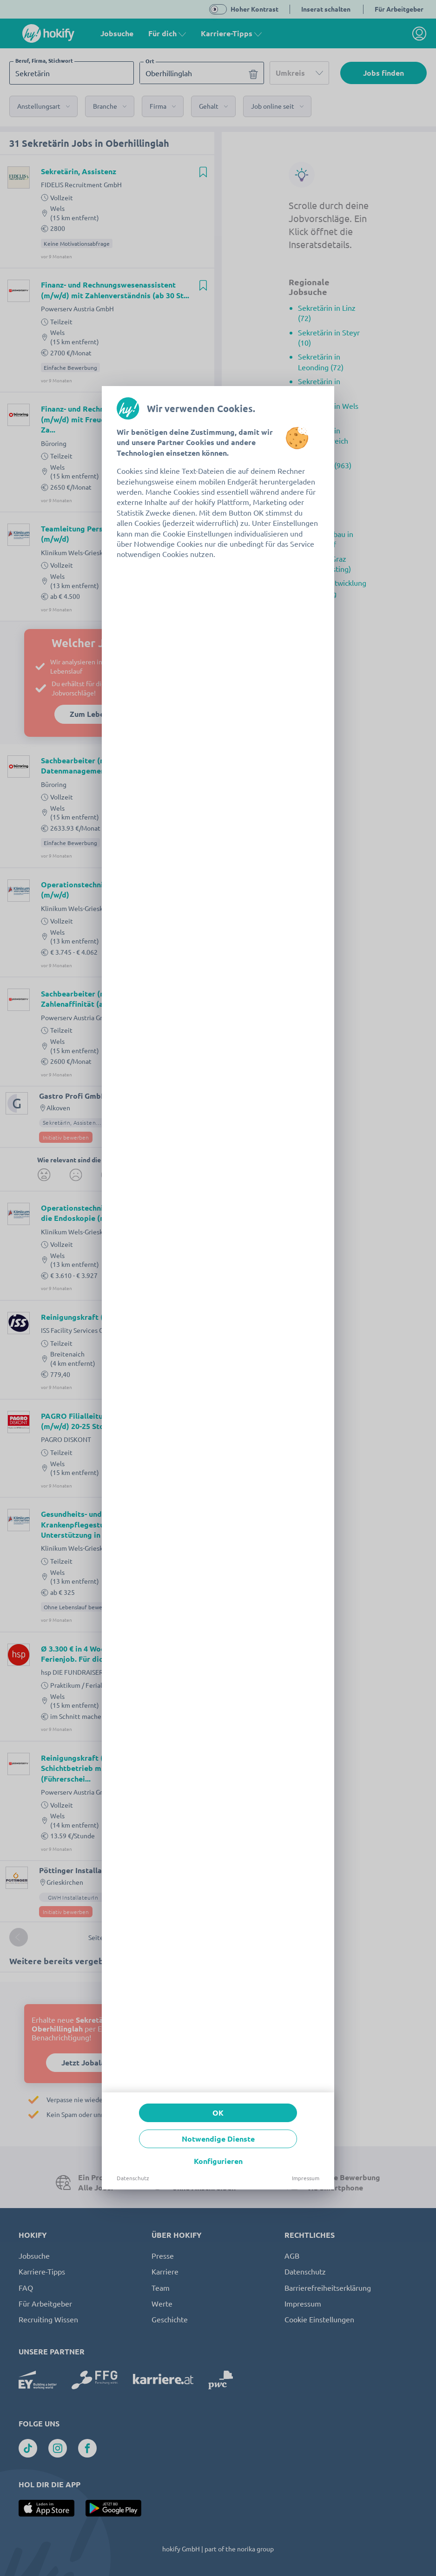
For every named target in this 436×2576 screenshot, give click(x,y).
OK (218, 2112)
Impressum (305, 2178)
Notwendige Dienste (218, 2138)
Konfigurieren (218, 2161)
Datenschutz (133, 2178)
